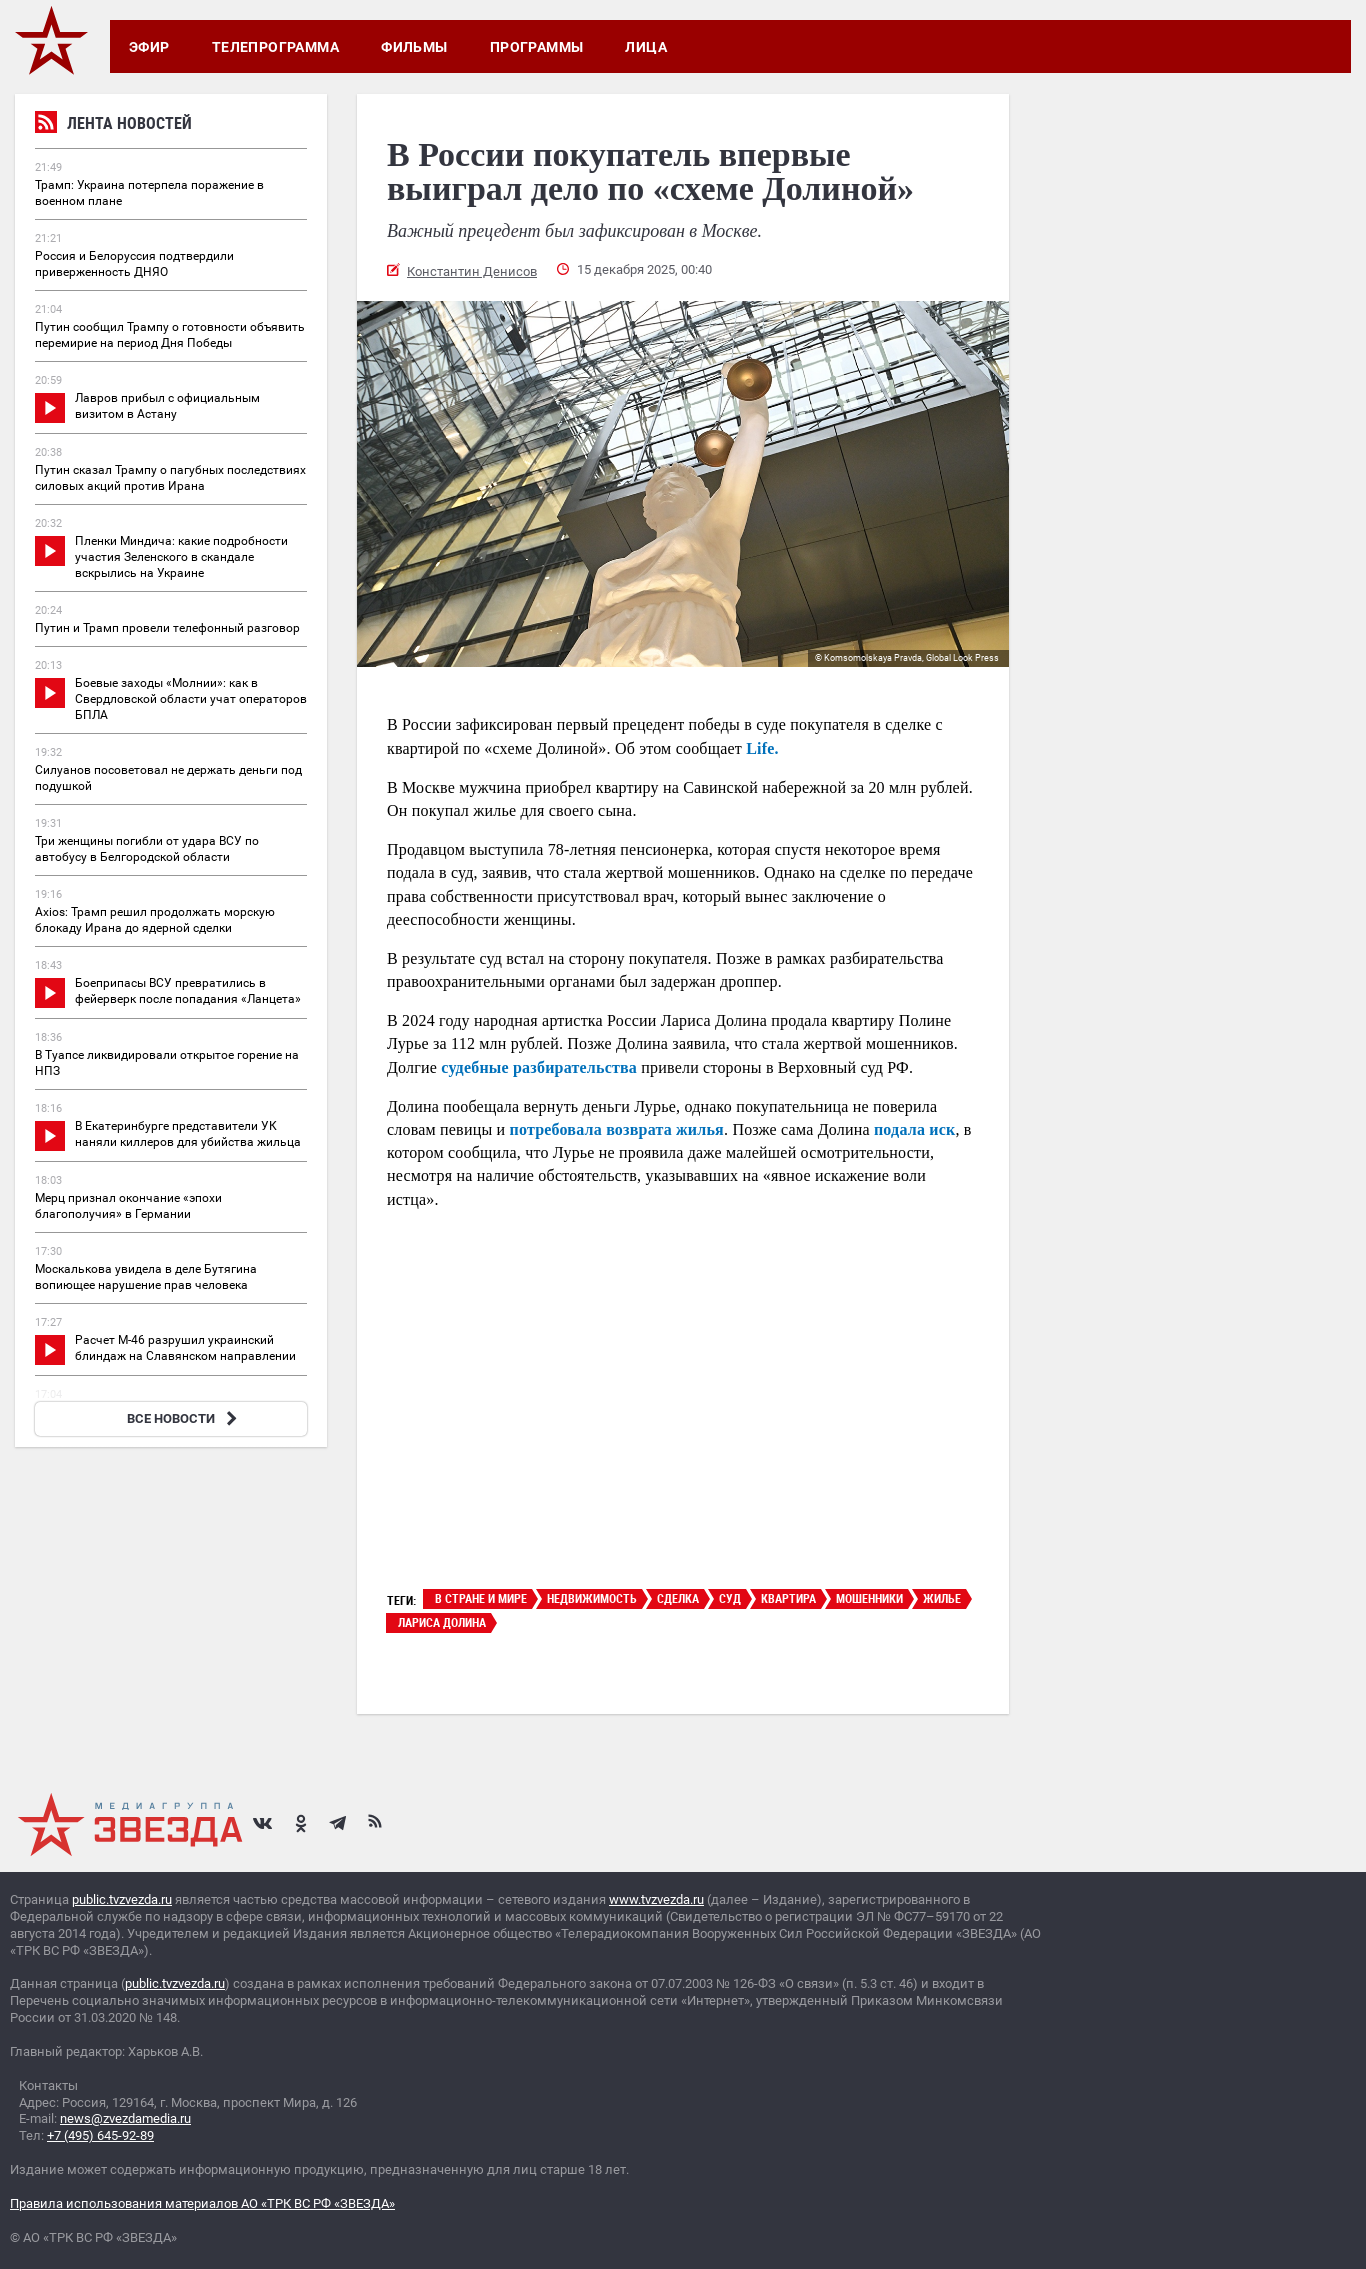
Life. (762, 748)
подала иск (915, 1129)
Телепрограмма (275, 47)
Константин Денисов (472, 271)
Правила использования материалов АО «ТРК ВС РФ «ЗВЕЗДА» (202, 2203)
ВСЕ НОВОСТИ (184, 1418)
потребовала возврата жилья (617, 1129)
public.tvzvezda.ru (122, 1899)
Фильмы (414, 47)
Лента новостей (113, 125)
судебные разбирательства (539, 1067)
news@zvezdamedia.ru (125, 2118)
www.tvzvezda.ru (656, 1899)
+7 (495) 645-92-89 (100, 2135)
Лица (646, 47)
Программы (537, 47)
